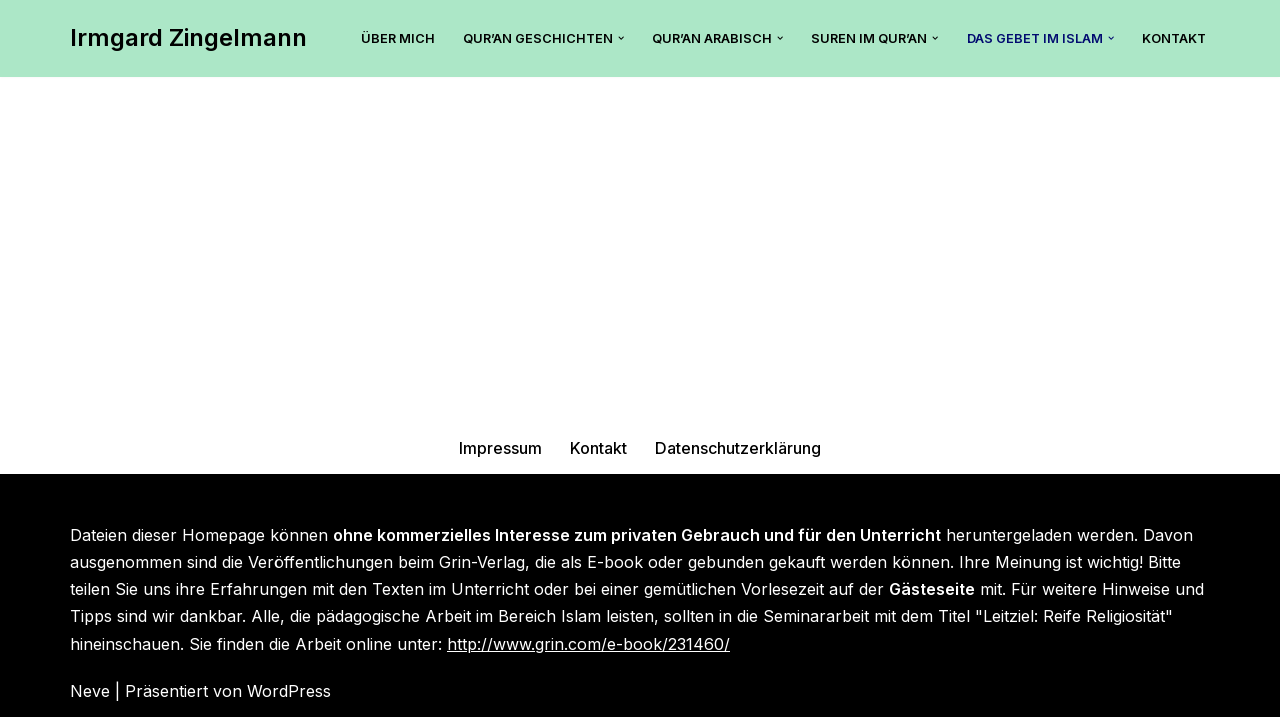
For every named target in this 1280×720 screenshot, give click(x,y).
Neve (90, 694)
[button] (620, 38)
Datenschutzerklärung (738, 451)
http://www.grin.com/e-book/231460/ (588, 647)
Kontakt (1174, 38)
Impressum (501, 451)
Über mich (397, 38)
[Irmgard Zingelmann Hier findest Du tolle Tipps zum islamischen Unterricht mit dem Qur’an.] (188, 38)
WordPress (289, 694)
